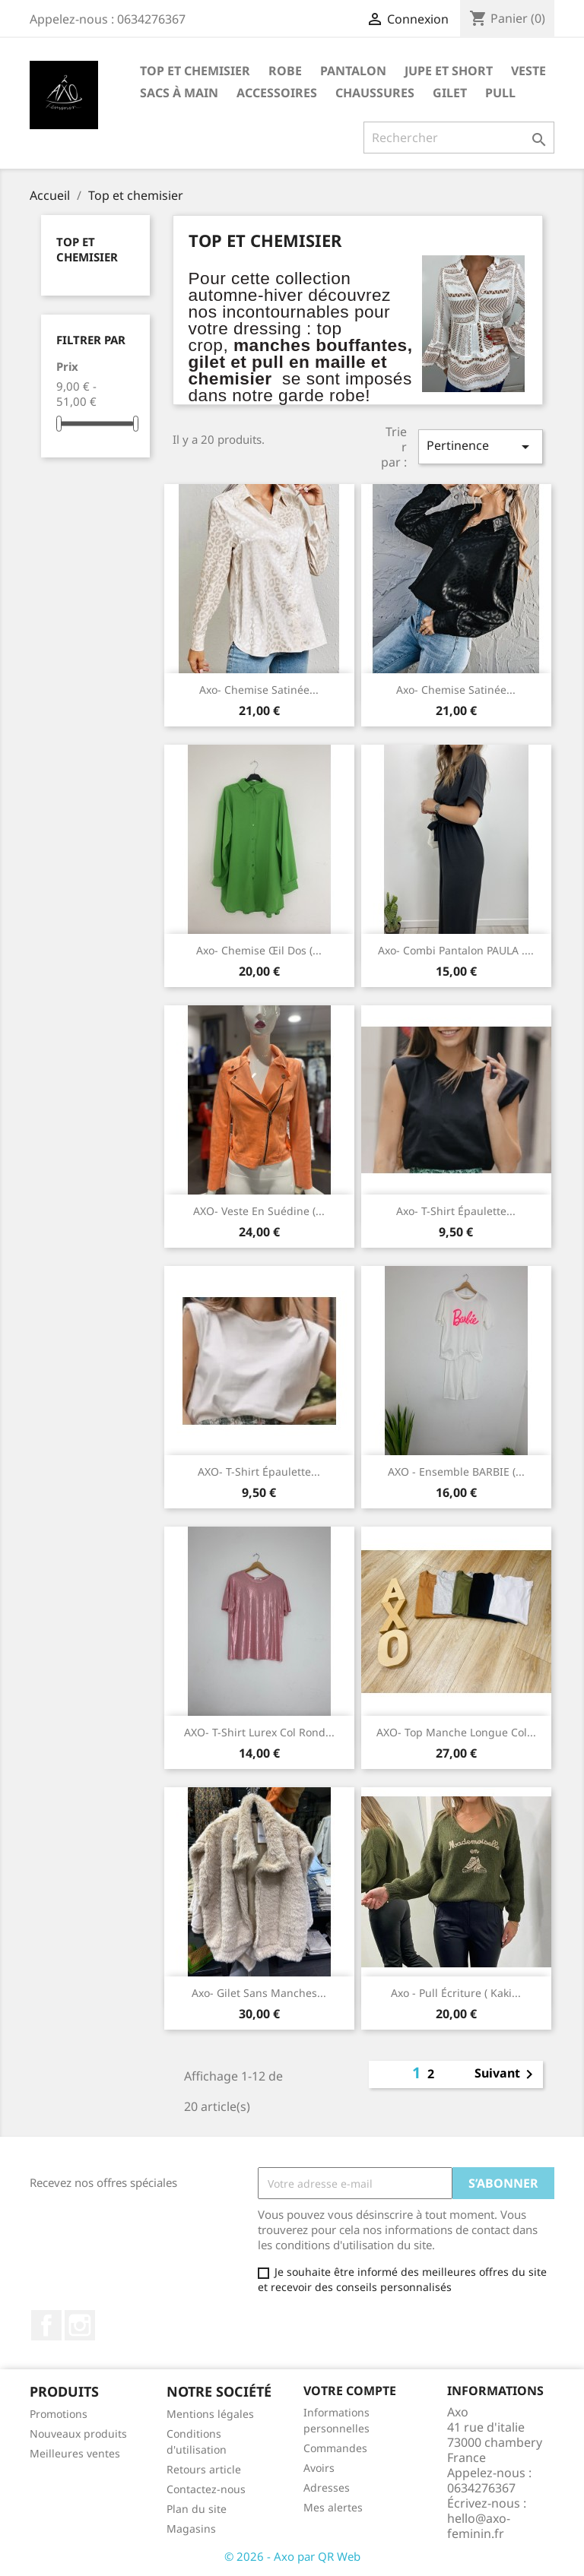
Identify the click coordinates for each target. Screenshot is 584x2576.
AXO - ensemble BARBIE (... (456, 1471)
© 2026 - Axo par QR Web (292, 2556)
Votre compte (349, 2390)
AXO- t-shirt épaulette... (259, 1471)
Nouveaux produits (78, 2433)
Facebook (46, 2325)
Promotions (58, 2414)
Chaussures (374, 92)
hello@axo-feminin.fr (478, 2526)
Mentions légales (210, 2414)
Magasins (191, 2528)
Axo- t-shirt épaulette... (456, 1211)
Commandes (335, 2448)
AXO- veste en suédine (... (259, 1211)
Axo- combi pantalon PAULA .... (456, 950)
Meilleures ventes (75, 2453)
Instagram (80, 2325)
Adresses (326, 2487)
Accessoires (276, 92)
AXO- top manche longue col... (456, 1732)
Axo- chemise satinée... (259, 689)
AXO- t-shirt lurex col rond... (259, 1732)
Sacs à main (179, 92)
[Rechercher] (458, 137)
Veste (528, 70)
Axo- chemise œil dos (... (259, 950)
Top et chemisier (195, 70)
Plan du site (197, 2509)
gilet (450, 92)
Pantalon (353, 70)
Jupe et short (449, 70)
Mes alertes (333, 2507)
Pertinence (481, 446)
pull (500, 92)
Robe (285, 70)
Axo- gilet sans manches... (259, 1993)
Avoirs (319, 2467)
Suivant (506, 2074)
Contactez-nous (206, 2489)
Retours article (204, 2469)
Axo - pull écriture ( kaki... (456, 1993)
